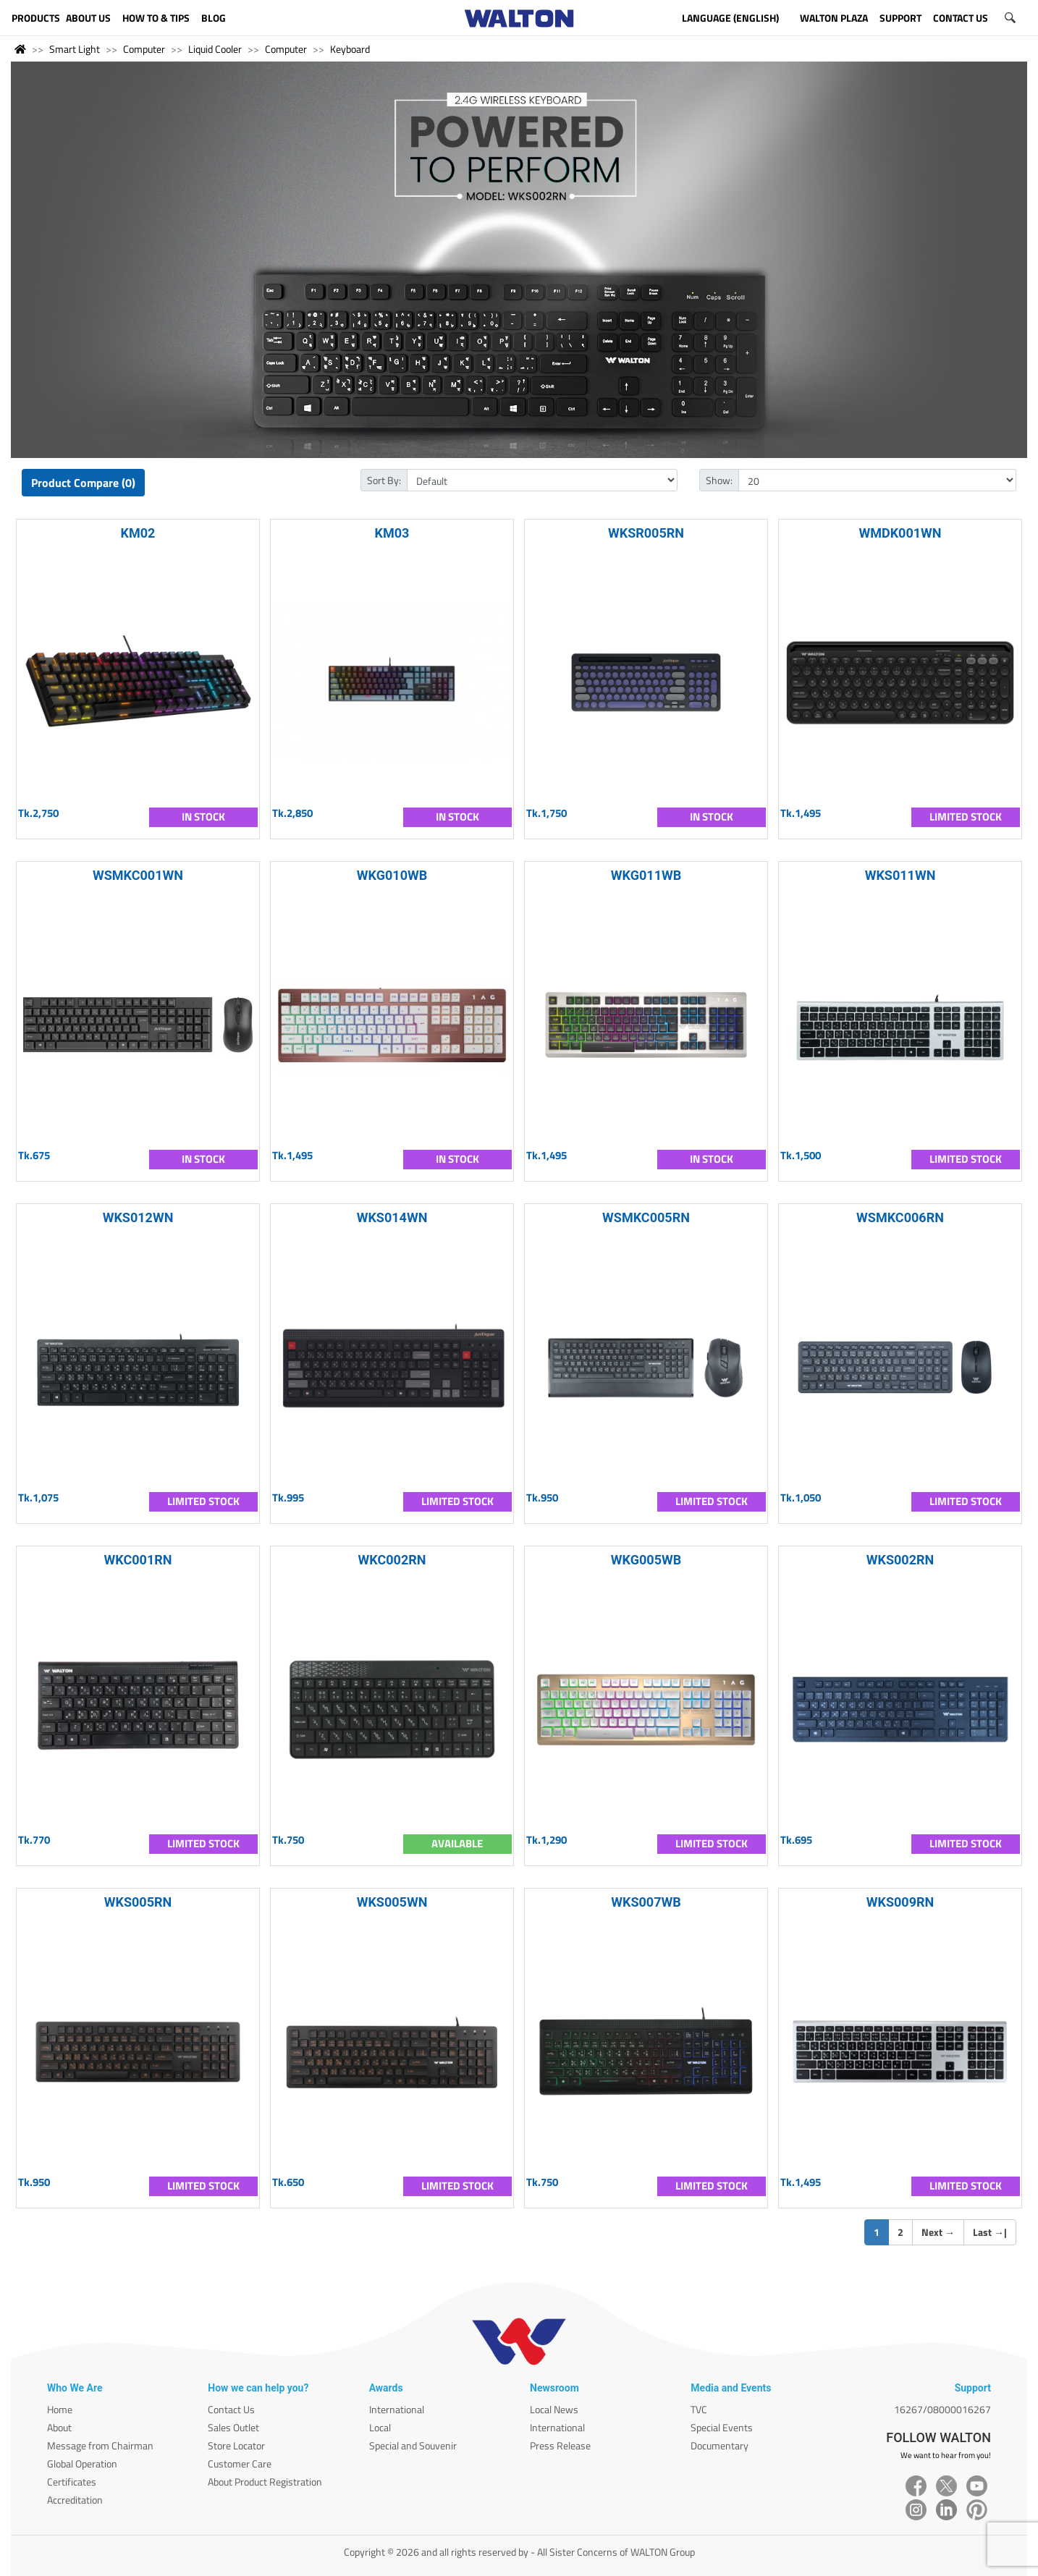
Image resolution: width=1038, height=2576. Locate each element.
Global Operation (82, 2463)
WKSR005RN (646, 533)
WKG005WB (646, 1559)
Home (59, 2409)
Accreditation (75, 2499)
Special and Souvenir (413, 2445)
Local (380, 2427)
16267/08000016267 (942, 2409)
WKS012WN (138, 1217)
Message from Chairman (100, 2445)
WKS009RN (900, 1902)
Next (938, 2232)
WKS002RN (900, 1559)
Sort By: (384, 480)
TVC (699, 2409)
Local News (554, 2409)
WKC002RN (392, 1559)
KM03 (392, 533)
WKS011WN (900, 875)
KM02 (138, 533)
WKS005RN (138, 1902)
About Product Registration (265, 2481)
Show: (719, 480)
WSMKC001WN (138, 875)
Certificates (71, 2481)
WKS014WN (392, 1217)
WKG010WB (392, 875)
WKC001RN (138, 1559)
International (396, 2409)
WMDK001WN (899, 533)
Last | (990, 2232)
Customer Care (239, 2463)
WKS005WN (392, 1902)
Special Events (722, 2427)
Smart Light (74, 48)
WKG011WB (646, 875)
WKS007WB (646, 1902)
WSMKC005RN (646, 1217)
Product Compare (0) (83, 482)
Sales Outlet (233, 2427)
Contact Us (231, 2409)
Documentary (719, 2445)
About (59, 2427)
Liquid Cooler (215, 48)
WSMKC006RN (900, 1217)
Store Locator (236, 2445)
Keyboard (350, 48)
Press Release (560, 2445)
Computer (144, 48)
